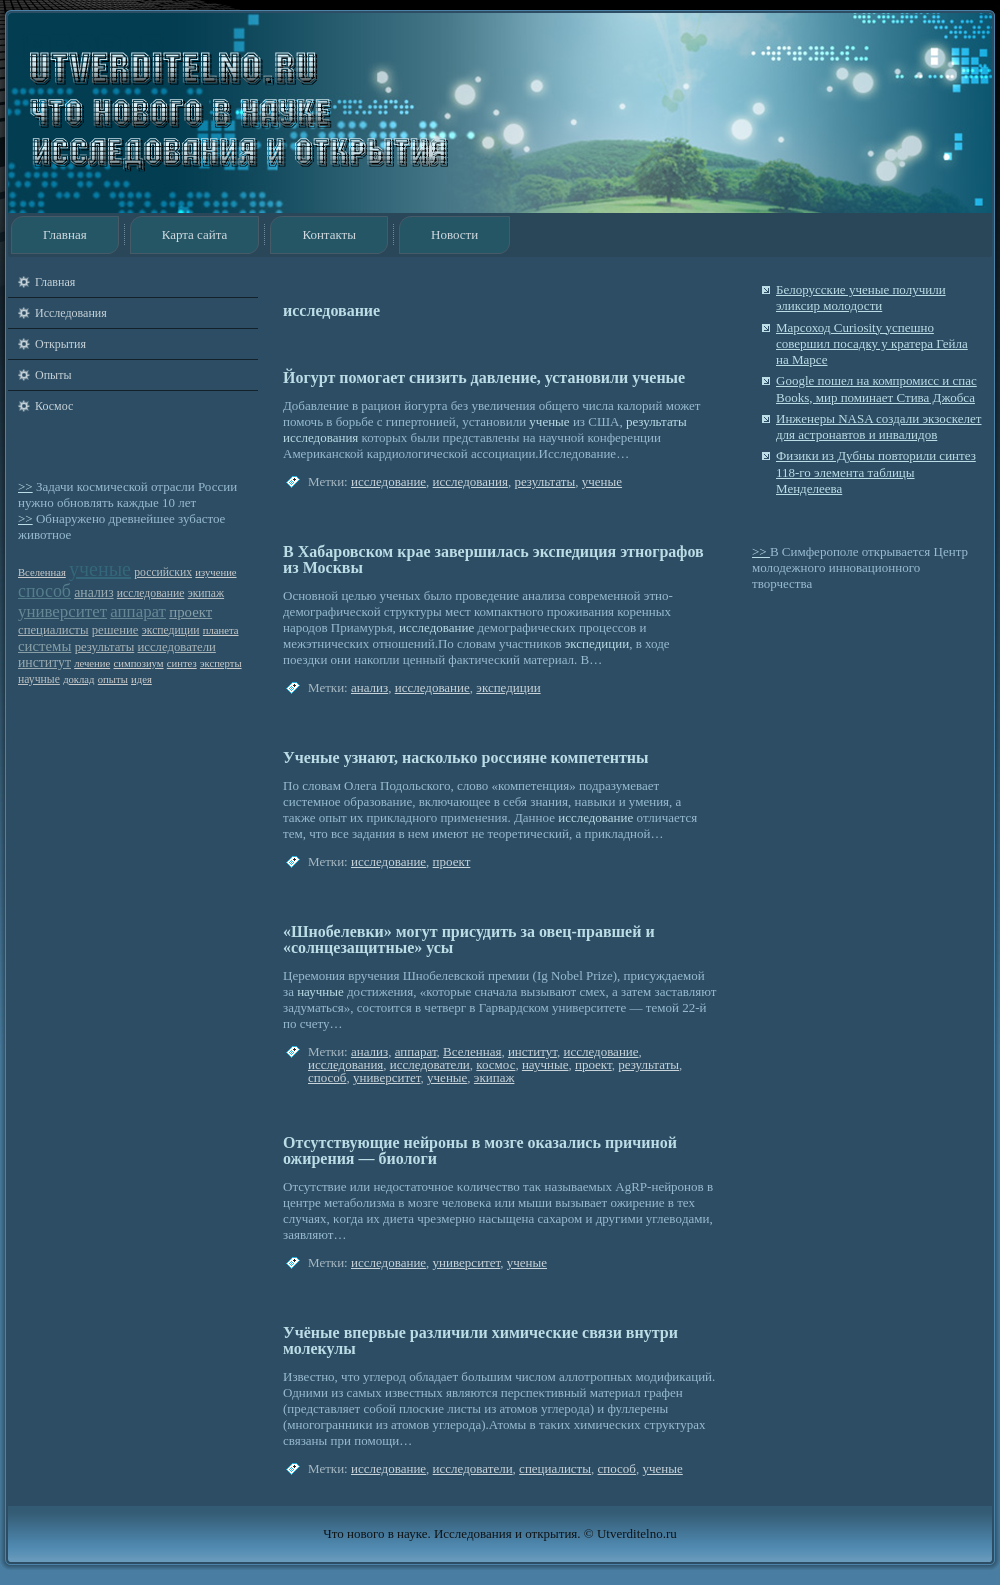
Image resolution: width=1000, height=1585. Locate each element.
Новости (454, 234)
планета (221, 630)
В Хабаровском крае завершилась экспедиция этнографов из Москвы (493, 559)
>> (25, 486)
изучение (215, 572)
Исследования (71, 313)
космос (495, 1064)
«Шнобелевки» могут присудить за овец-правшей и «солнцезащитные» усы (469, 939)
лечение (92, 663)
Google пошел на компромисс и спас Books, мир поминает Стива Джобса (876, 388)
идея (141, 679)
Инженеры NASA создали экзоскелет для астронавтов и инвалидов (879, 426)
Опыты (53, 375)
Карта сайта (195, 234)
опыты (113, 679)
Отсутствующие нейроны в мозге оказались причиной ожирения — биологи (480, 1150)
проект (190, 612)
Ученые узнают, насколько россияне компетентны (466, 757)
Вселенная (42, 572)
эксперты (221, 663)
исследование (151, 593)
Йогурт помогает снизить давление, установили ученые (484, 377)
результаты (105, 647)
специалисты (53, 630)
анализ (93, 592)
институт (44, 662)
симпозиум (138, 663)
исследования (320, 437)
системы (44, 646)
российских (163, 572)
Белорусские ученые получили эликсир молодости (861, 297)
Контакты (329, 234)
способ (44, 591)
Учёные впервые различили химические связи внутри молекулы (480, 1340)
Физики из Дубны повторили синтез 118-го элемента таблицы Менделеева (876, 472)
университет (62, 611)
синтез (182, 663)
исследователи (177, 647)
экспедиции (171, 630)
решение (115, 630)
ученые (100, 569)
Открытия (60, 344)
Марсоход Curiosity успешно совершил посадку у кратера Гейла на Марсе (872, 344)
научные (39, 679)
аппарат (138, 611)
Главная (65, 234)
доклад (78, 679)
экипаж (206, 593)
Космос (54, 406)
